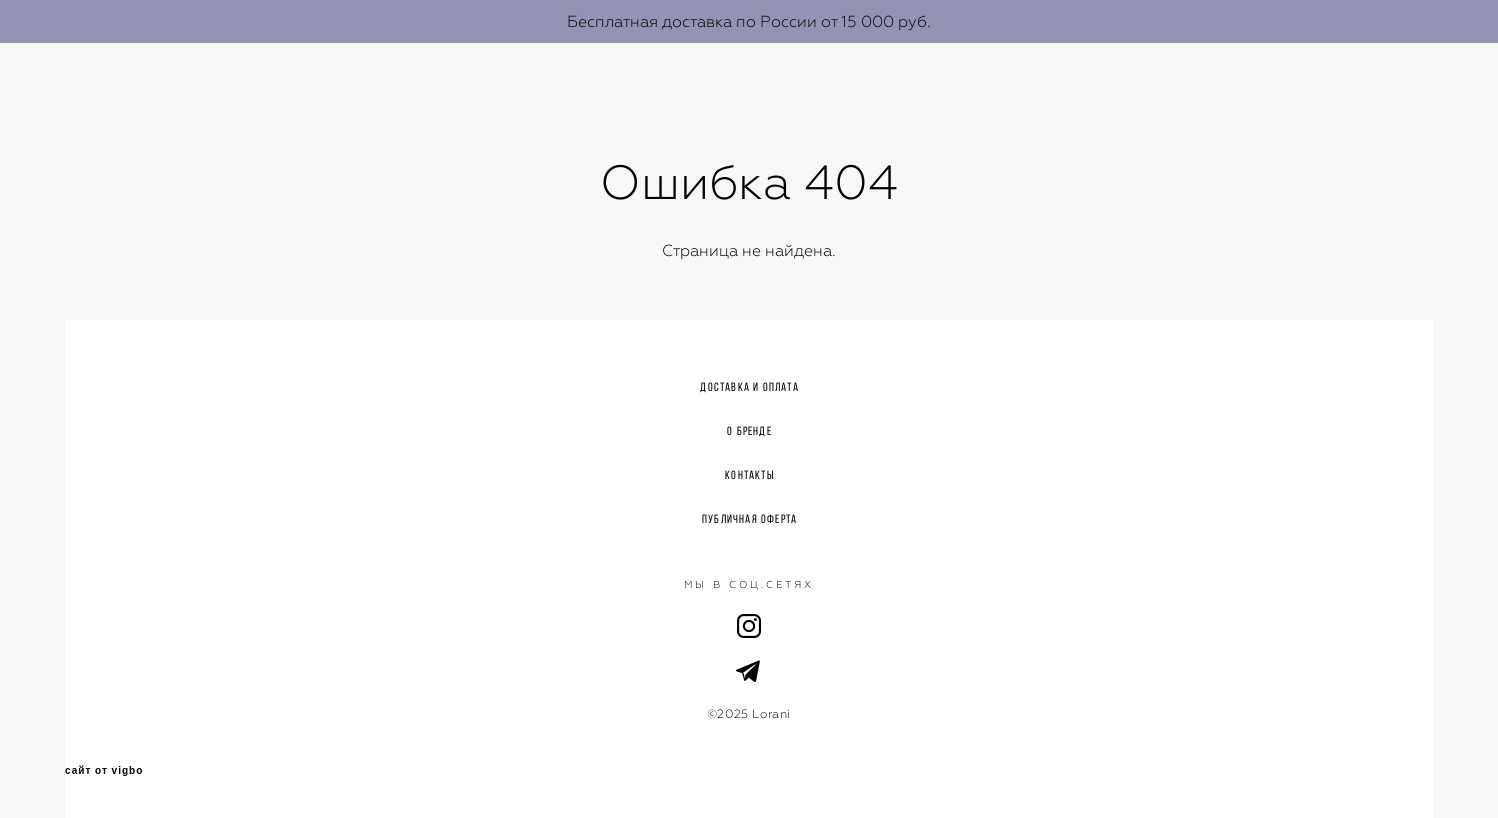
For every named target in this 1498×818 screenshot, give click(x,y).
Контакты (749, 474)
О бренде (749, 430)
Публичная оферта (749, 518)
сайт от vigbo (104, 771)
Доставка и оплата (749, 386)
